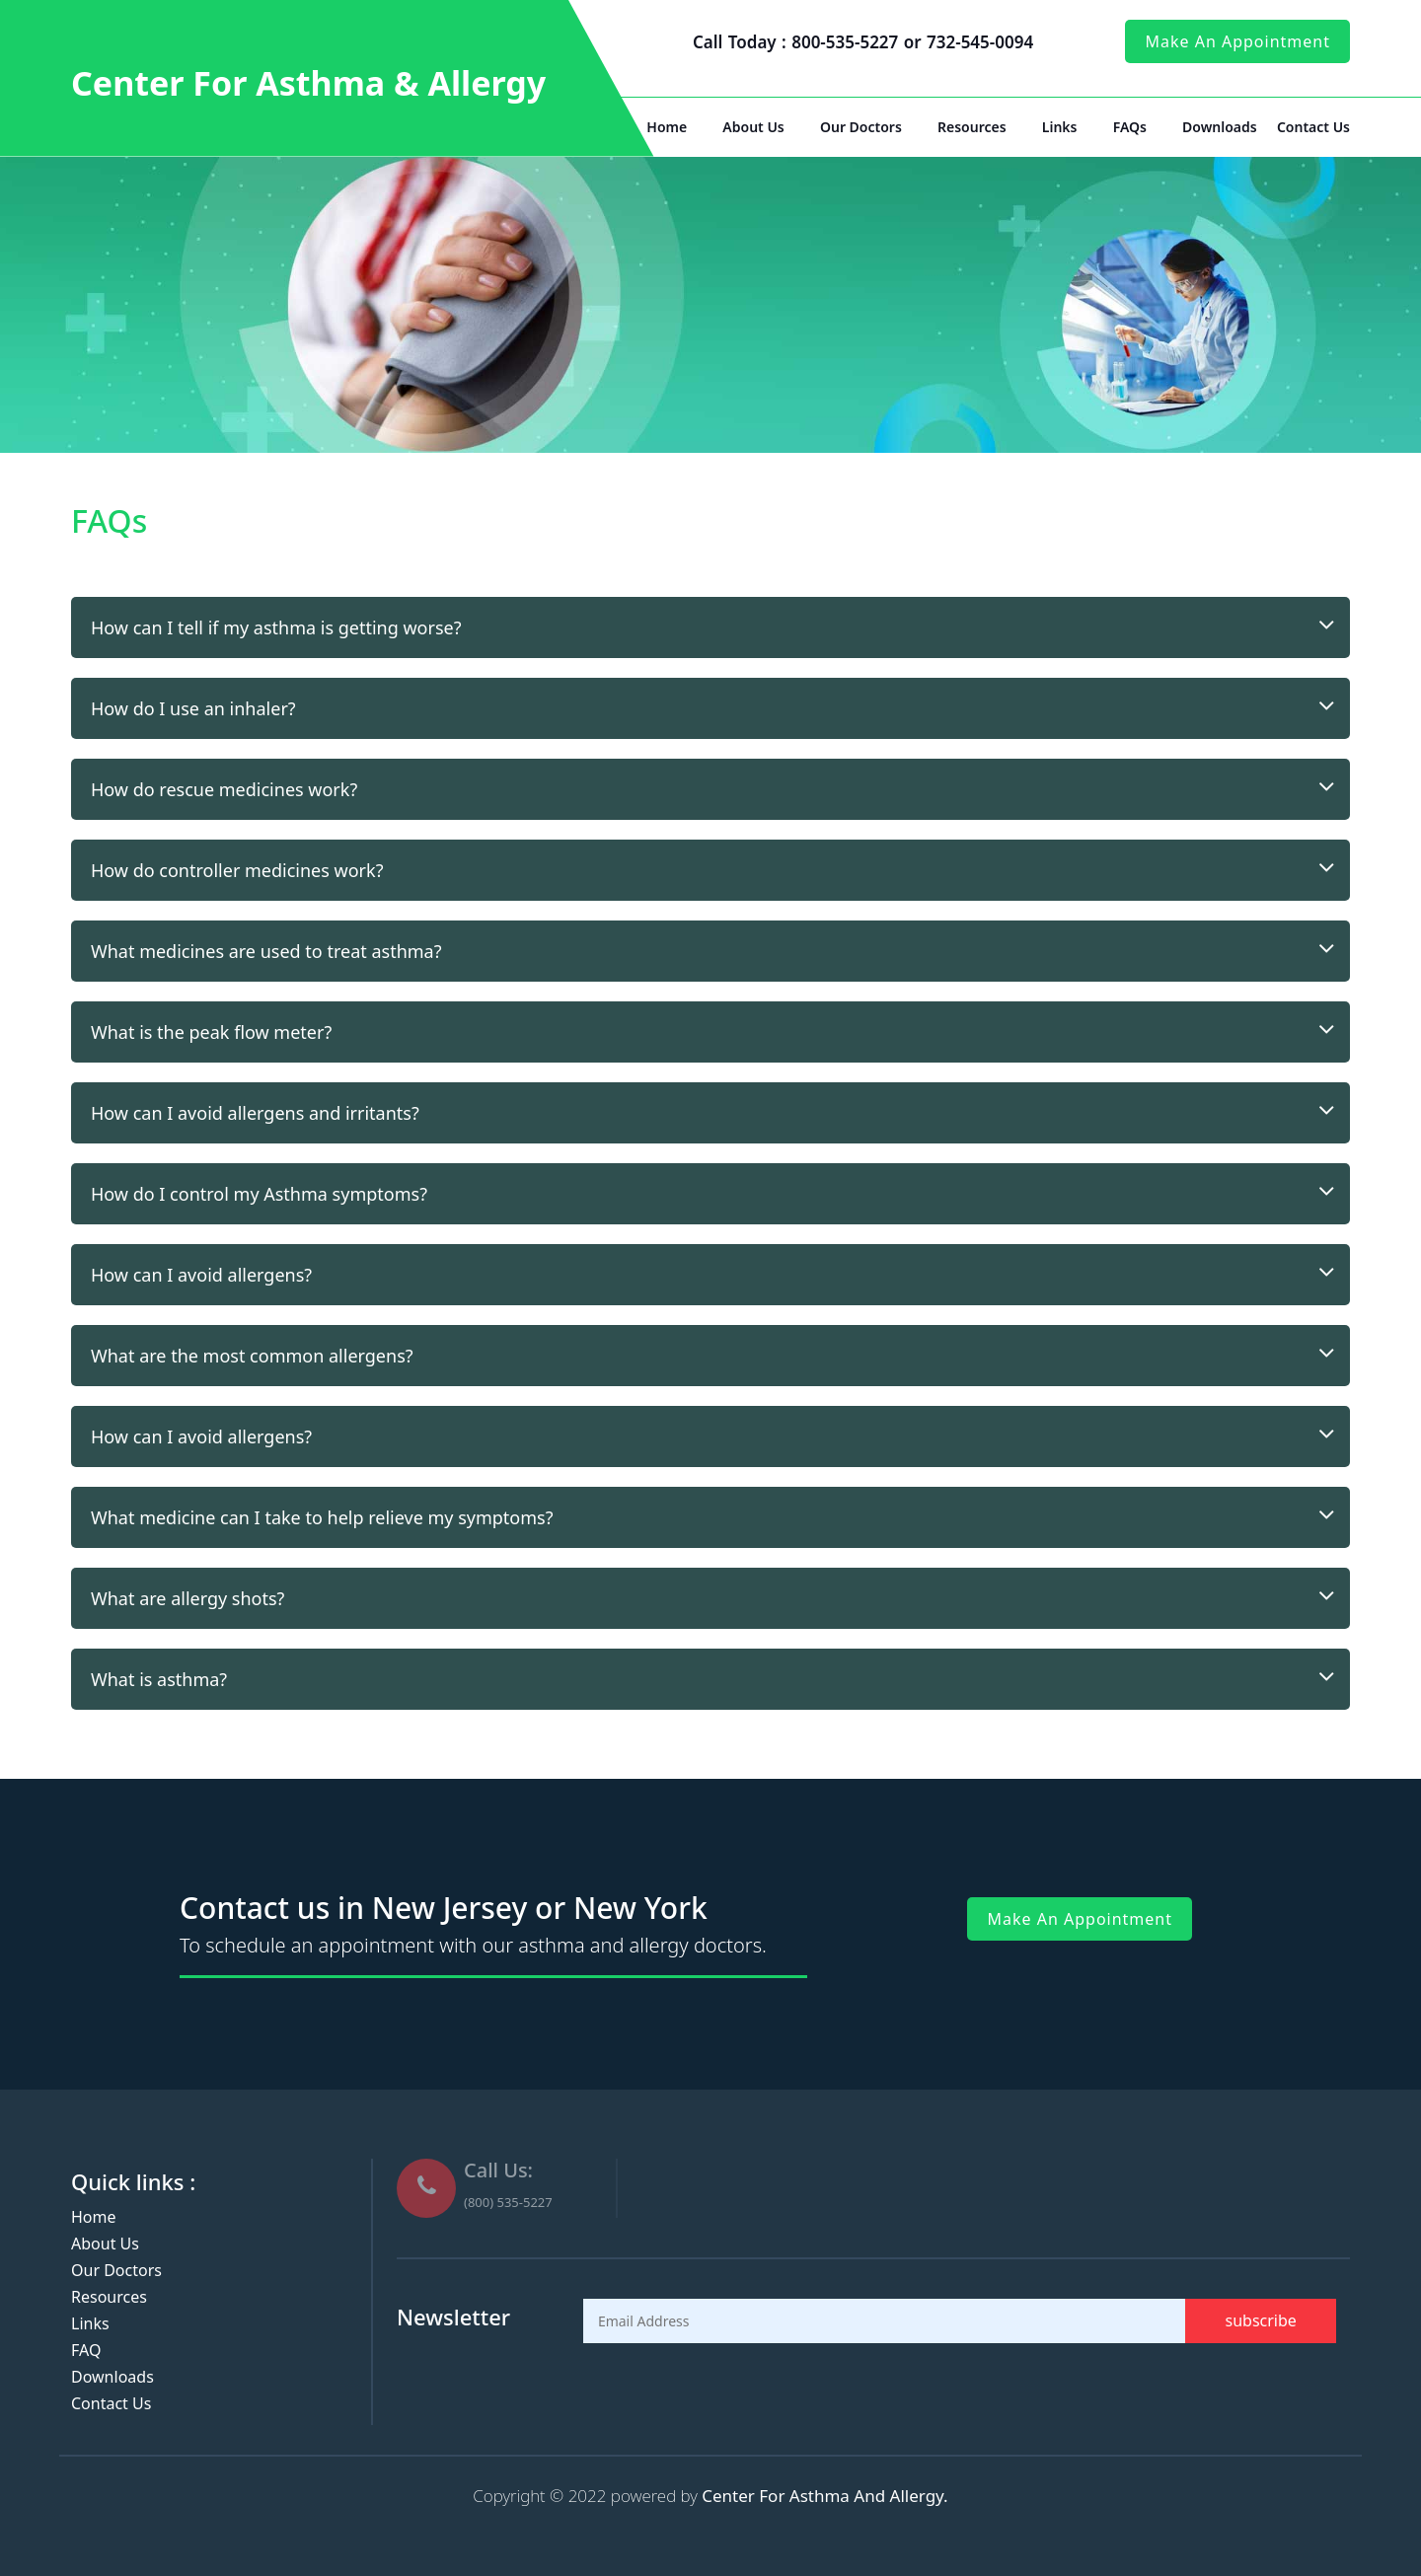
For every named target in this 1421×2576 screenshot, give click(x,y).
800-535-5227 (847, 42)
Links (1060, 126)
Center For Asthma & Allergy (308, 83)
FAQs (1130, 126)
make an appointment (1237, 41)
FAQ (86, 2350)
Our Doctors (861, 126)
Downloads (1219, 126)
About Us (753, 126)
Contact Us (1313, 126)
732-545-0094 (980, 42)
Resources (972, 126)
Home (666, 126)
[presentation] (733, 2391)
